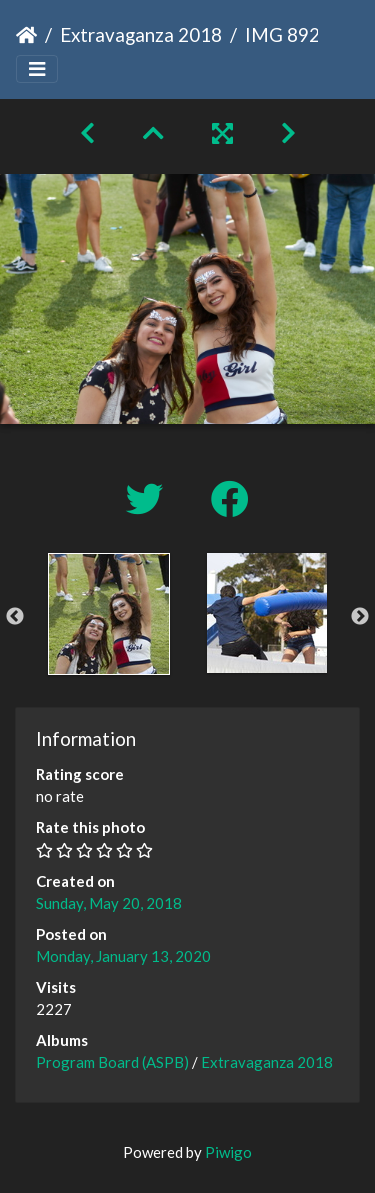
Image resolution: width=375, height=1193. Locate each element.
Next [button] (360, 617)
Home (26, 35)
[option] (109, 614)
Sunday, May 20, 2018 (109, 903)
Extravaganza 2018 (141, 34)
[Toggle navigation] (37, 69)
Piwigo (228, 1152)
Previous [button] (15, 617)
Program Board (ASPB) (112, 1062)
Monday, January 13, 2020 (123, 956)
